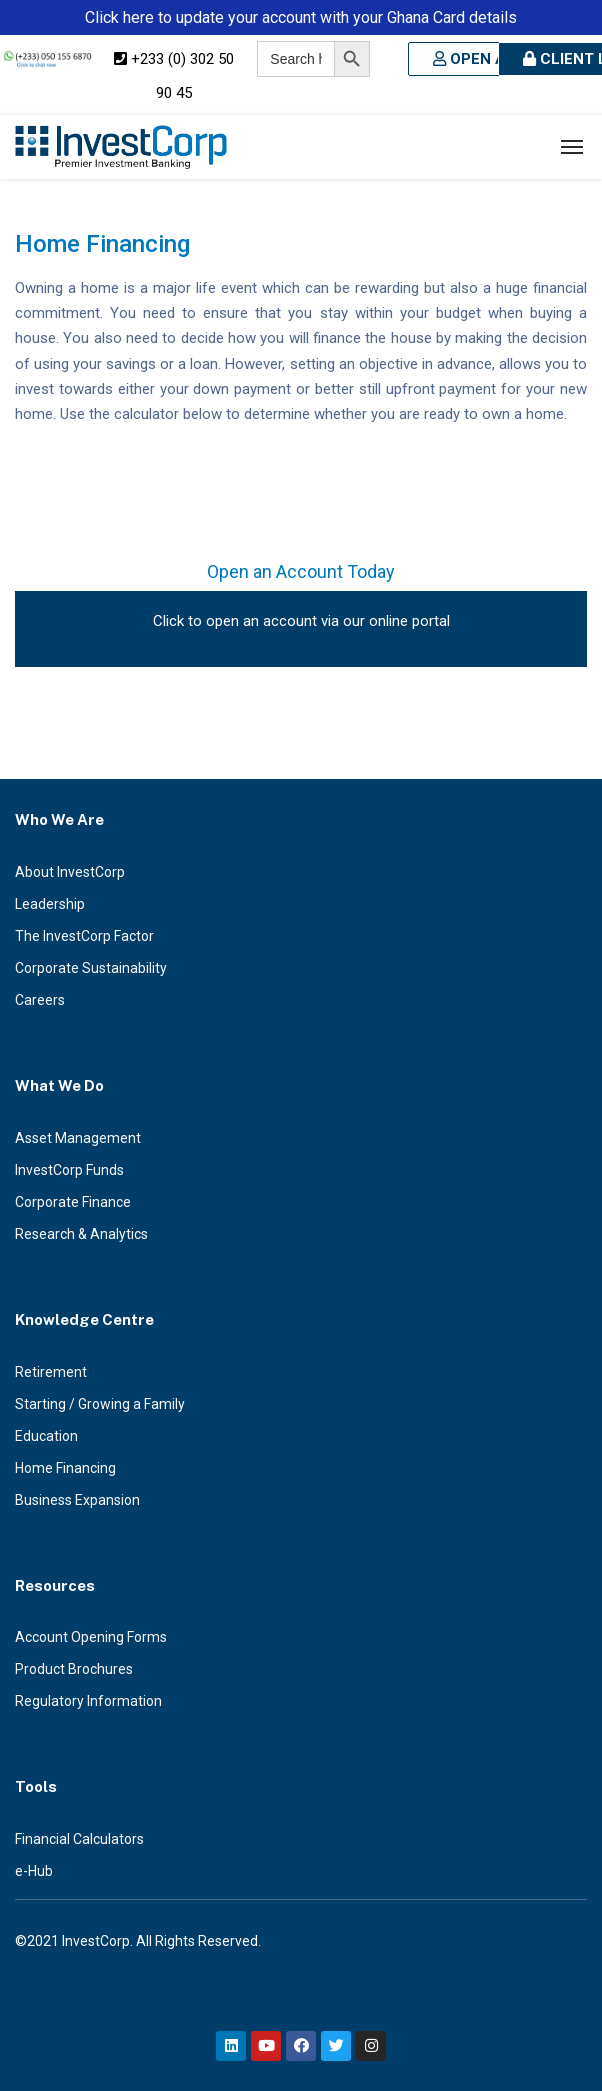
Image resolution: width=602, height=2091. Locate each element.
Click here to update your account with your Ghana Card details (301, 17)
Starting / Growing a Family (100, 1404)
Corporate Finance (73, 1202)
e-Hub (34, 1871)
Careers (40, 1000)
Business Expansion (77, 1500)
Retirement (51, 1372)
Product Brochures (74, 1669)
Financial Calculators (79, 1839)
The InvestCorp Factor (84, 936)
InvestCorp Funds (69, 1170)
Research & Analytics (81, 1234)
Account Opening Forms (91, 1637)
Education (46, 1436)
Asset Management (78, 1138)
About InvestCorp (70, 872)
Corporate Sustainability (91, 968)
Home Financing (65, 1468)
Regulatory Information (88, 1701)
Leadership (50, 904)
